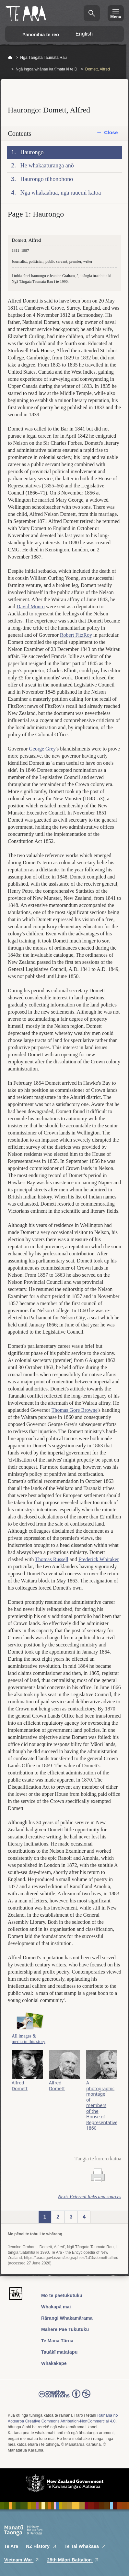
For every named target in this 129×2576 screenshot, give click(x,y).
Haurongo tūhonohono (46, 179)
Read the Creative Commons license (64, 2398)
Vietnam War (21, 2559)
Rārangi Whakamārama (67, 2318)
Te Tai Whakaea (85, 2546)
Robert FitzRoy (76, 635)
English (84, 34)
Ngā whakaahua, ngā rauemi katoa (60, 192)
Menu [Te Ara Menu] (115, 16)
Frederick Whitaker (98, 1559)
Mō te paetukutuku (61, 2295)
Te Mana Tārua (57, 2340)
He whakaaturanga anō (47, 165)
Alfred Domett (20, 2085)
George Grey (42, 748)
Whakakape (54, 2363)
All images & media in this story (28, 2039)
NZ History (41, 2546)
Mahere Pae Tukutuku (65, 2329)
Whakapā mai (56, 2306)
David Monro (31, 606)
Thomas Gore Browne (75, 1410)
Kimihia (92, 13)
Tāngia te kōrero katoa (98, 2158)
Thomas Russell (51, 1559)
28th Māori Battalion (73, 2559)
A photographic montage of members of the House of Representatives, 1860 (101, 2105)
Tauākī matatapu (59, 2352)
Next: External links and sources (89, 2196)
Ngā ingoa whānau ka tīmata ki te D (46, 69)
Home (10, 58)
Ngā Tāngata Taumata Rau (43, 57)
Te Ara (11, 2546)
